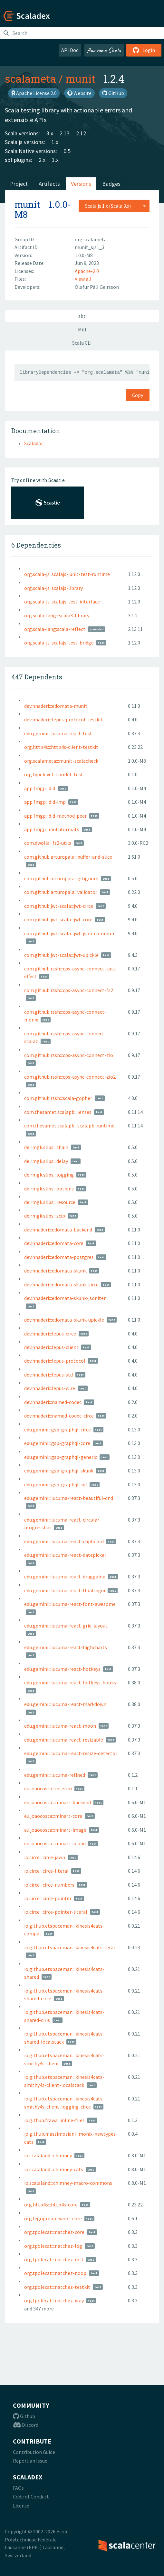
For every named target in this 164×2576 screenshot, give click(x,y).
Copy (137, 395)
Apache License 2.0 (34, 93)
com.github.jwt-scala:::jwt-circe (58, 906)
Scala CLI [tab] (82, 343)
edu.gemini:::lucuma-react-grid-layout (66, 1625)
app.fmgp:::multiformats (51, 829)
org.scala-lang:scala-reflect (54, 629)
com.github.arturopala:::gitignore (61, 878)
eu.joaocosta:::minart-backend (57, 1802)
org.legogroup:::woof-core (53, 2218)
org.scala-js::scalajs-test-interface (62, 601)
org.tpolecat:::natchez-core (54, 2232)
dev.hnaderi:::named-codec (53, 1402)
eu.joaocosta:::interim (48, 1788)
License (21, 2505)
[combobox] (114, 206)
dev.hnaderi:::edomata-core (53, 1243)
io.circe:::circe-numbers (49, 1884)
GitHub (113, 93)
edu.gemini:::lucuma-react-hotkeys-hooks (70, 1682)
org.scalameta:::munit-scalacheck (61, 761)
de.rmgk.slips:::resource (49, 1202)
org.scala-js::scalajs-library (53, 588)
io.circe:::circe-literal (46, 1871)
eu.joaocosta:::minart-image (55, 1830)
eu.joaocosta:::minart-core (53, 1816)
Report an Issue (30, 2460)
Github (24, 2416)
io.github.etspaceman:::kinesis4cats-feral (69, 1947)
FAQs (18, 2488)
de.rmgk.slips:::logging (49, 1174)
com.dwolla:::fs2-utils (47, 843)
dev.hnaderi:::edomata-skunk (55, 1270)
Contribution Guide (34, 2452)
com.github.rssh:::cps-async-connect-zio (68, 1055)
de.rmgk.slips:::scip (44, 1215)
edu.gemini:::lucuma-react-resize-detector (70, 1753)
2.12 (81, 133)
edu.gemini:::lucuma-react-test (58, 733)
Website (79, 93)
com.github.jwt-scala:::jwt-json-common (69, 933)
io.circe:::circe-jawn (44, 1857)
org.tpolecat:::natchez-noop (55, 2273)
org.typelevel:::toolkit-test (53, 774)
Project (19, 183)
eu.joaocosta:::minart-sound (55, 1843)
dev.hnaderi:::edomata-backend (58, 1229)
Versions (81, 183)
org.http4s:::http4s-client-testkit (61, 747)
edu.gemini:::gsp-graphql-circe (57, 1429)
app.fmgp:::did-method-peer (55, 815)
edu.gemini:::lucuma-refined (54, 1775)
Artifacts (49, 183)
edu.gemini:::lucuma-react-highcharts (65, 1647)
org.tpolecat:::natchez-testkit (57, 2287)
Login (144, 50)
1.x (55, 142)
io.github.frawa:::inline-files (54, 2120)
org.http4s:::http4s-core (51, 2204)
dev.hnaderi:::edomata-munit (55, 706)
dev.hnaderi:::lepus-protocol (54, 1360)
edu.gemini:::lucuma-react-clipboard (64, 1541)
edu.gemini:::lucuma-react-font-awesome (70, 1604)
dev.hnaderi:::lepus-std (48, 1374)
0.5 (67, 151)
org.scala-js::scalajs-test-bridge (59, 642)
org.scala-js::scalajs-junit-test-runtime (67, 574)
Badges (111, 183)
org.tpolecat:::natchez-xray (54, 2300)
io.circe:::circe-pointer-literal (55, 1912)
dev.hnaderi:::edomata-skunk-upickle (64, 1319)
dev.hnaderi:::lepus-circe (50, 1333)
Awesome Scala (104, 50)
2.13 (65, 133)
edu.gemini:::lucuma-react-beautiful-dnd (68, 1498)
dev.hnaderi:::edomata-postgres (59, 1257)
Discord (25, 2425)
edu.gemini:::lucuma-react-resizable (63, 1739)
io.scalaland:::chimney (48, 2155)
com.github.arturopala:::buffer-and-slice (68, 856)
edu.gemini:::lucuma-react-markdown (65, 1704)
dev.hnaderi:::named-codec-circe (59, 1415)
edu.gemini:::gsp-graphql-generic (60, 1457)
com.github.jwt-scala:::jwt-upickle (61, 955)
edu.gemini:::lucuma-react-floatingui (64, 1590)
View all (83, 279)
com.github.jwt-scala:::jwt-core (58, 919)
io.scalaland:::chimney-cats (53, 2169)
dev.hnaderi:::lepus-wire (49, 1388)
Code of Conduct (31, 2496)
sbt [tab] (82, 316)
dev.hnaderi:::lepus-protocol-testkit (63, 719)
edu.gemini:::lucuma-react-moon (60, 1726)
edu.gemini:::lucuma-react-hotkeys (62, 1669)
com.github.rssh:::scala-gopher (58, 1098)
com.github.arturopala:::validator (60, 892)
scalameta (30, 78)
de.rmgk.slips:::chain (46, 1147)
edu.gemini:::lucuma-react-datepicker (65, 1555)
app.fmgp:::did (39, 788)
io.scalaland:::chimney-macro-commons (68, 2183)
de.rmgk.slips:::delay (46, 1161)
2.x (42, 159)
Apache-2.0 (87, 271)
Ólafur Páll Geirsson (97, 287)
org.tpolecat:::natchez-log (53, 2246)
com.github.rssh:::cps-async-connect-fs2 (68, 990)
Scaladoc (33, 443)
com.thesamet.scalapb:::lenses (58, 1112)
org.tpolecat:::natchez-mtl (53, 2259)
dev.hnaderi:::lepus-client (51, 1347)
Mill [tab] (82, 329)
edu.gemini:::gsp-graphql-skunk (58, 1470)
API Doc (69, 50)
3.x (49, 133)
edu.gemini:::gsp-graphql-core (57, 1443)
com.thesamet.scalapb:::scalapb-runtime (69, 1125)
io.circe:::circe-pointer (48, 1898)
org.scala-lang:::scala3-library (56, 615)
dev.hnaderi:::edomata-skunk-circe (61, 1284)
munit (80, 78)
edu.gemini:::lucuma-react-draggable (64, 1576)
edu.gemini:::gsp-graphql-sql (55, 1484)
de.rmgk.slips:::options (49, 1188)
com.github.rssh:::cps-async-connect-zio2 (70, 1076)
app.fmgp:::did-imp (45, 802)
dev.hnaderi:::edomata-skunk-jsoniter (65, 1298)
